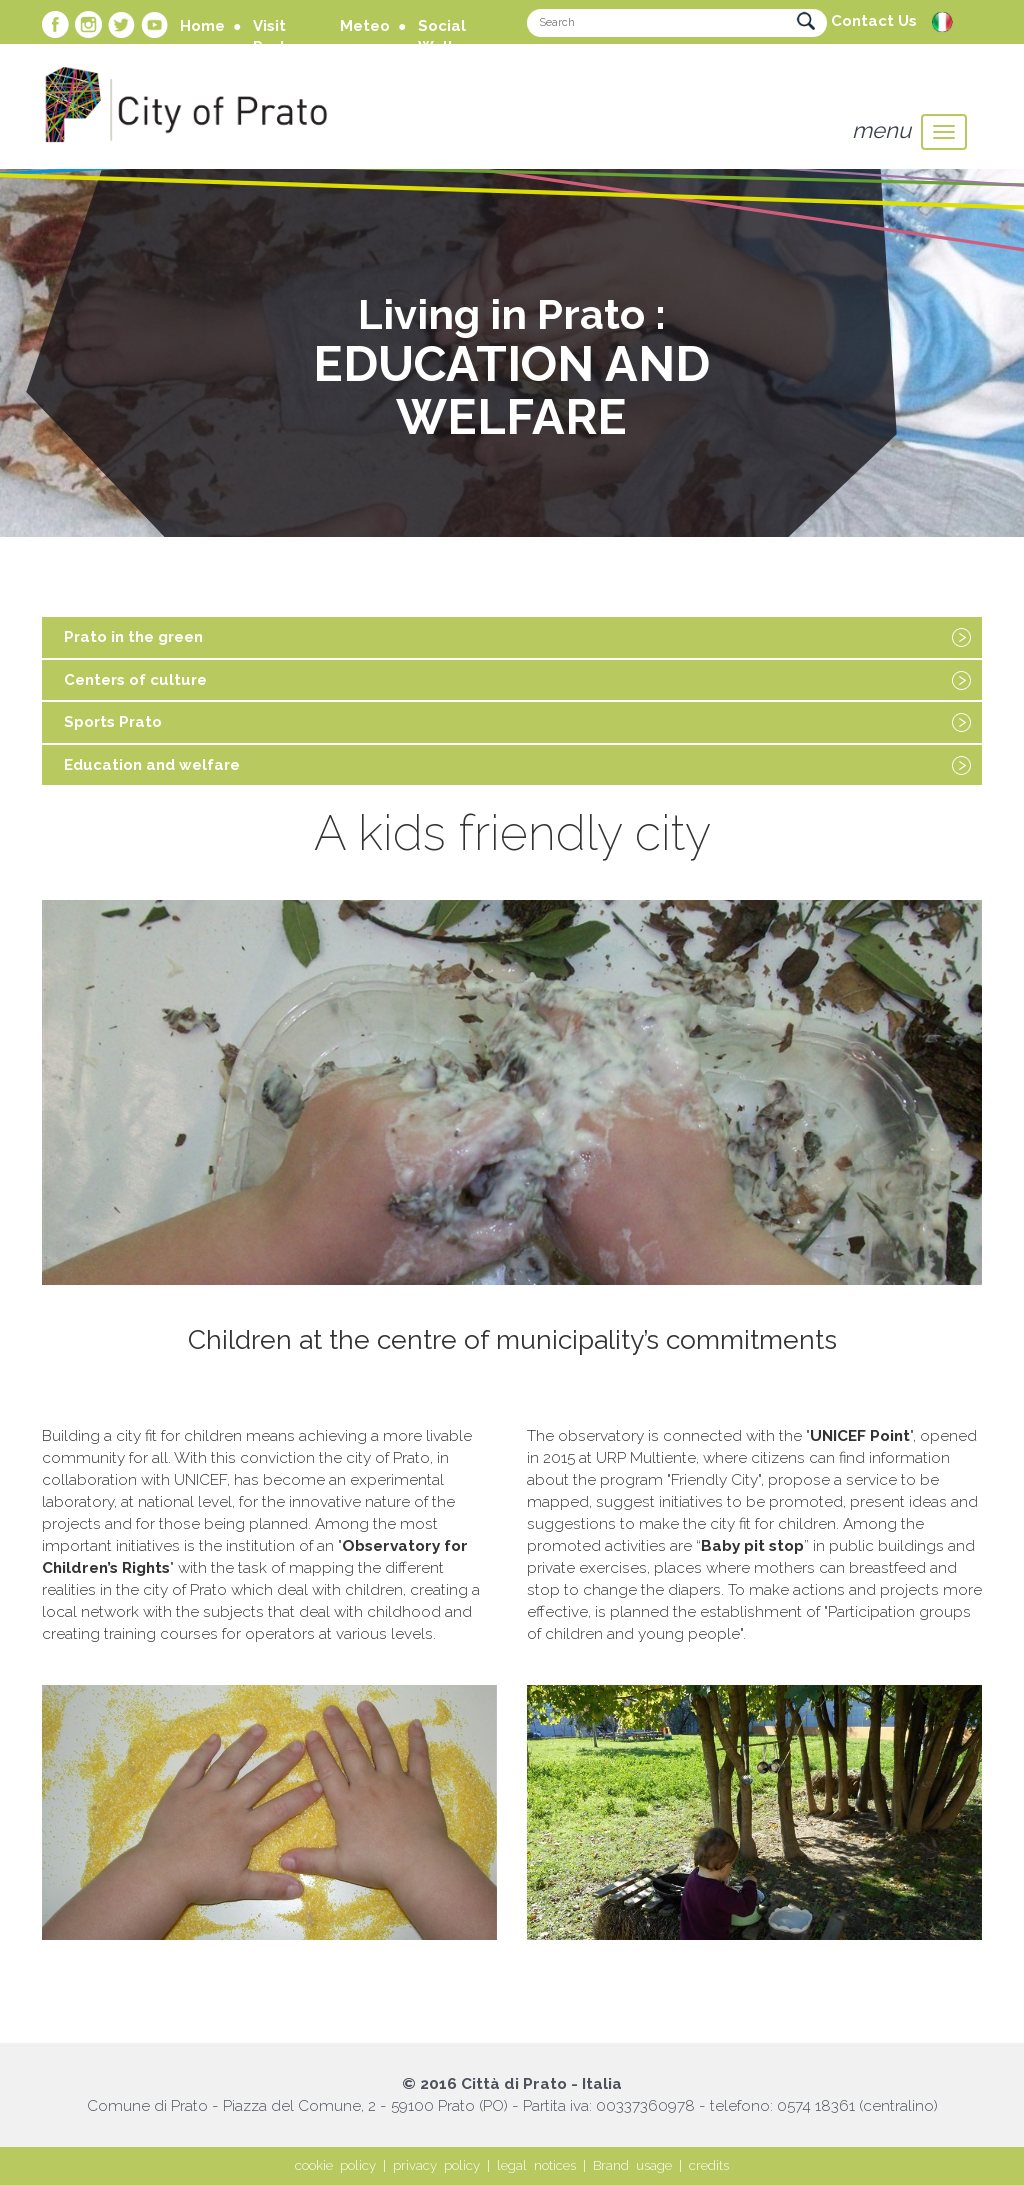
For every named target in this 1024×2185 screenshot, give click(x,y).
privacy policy (436, 2165)
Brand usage (632, 2165)
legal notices (536, 2165)
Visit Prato (274, 36)
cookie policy (335, 2165)
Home (202, 26)
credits (709, 2165)
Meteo (365, 26)
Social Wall (442, 36)
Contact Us (874, 21)
